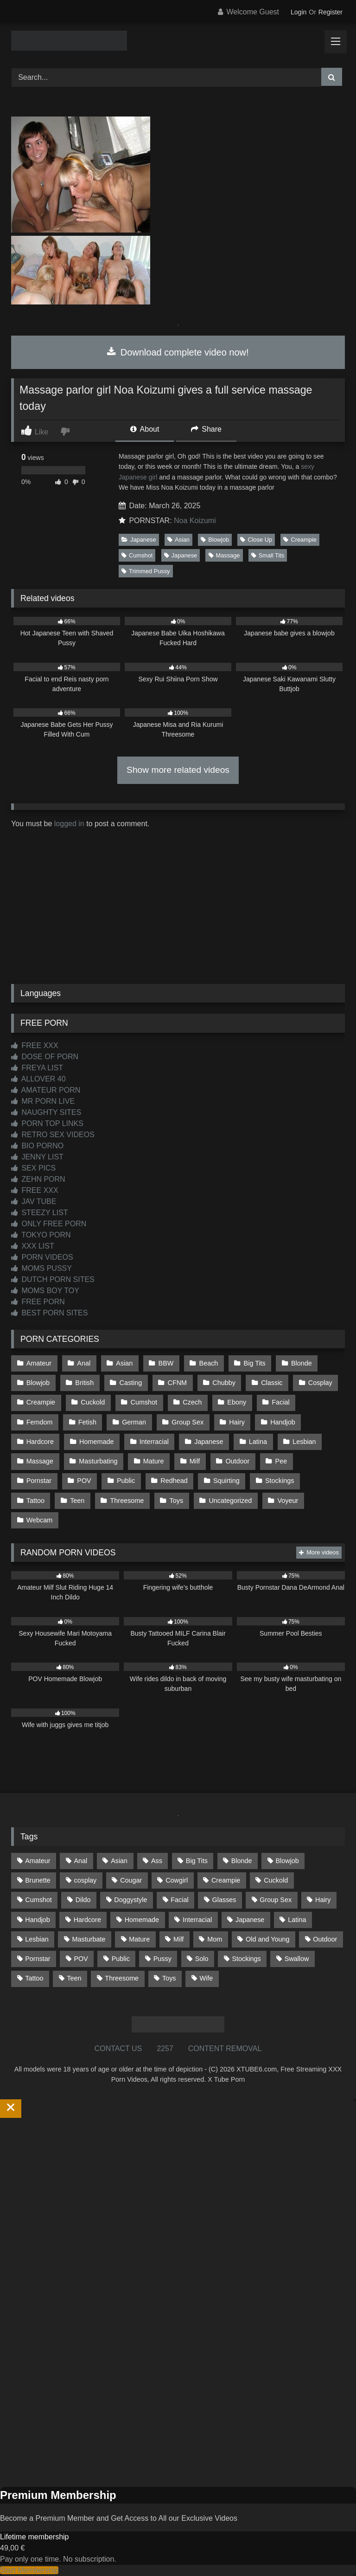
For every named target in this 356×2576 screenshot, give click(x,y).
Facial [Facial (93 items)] (179, 1899)
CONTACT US (118, 2048)
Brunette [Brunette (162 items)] (37, 1880)
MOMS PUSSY (41, 1268)
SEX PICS (33, 1168)
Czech (192, 1402)
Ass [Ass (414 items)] (156, 1860)
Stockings (279, 1480)
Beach (208, 1363)
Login (298, 12)
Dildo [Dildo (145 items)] (83, 1899)
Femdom (39, 1422)
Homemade (96, 1441)
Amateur (38, 1363)
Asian (178, 539)
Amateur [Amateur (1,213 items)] (37, 1860)
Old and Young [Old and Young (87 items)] (267, 1939)
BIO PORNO (37, 1146)
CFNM (177, 1382)
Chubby (223, 1382)
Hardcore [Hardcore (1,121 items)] (87, 1919)
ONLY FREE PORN (48, 1224)
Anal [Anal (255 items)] (80, 1860)
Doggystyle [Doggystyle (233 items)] (130, 1899)
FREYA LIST (37, 1068)
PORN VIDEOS (42, 1257)
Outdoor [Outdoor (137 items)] (325, 1939)
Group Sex (187, 1422)
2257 (165, 2048)
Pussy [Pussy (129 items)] (162, 1958)
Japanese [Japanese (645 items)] (249, 1919)
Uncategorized (230, 1500)
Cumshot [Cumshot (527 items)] (38, 1899)
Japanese (138, 539)
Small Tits (267, 555)
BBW (166, 1363)
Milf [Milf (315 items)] (178, 1939)
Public (126, 1480)
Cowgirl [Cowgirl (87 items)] (176, 1880)
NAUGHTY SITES (46, 1112)
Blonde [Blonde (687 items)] (241, 1860)
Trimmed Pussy (145, 571)
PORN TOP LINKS (47, 1123)
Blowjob (215, 539)
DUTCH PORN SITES (53, 1279)
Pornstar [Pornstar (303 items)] (37, 1958)
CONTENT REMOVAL (225, 2048)
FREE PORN (38, 1302)
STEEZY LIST (39, 1213)
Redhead (173, 1480)
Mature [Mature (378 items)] (139, 1939)
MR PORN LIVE (43, 1101)
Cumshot (137, 555)
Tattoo (35, 1500)
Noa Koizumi (195, 520)
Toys (177, 1500)
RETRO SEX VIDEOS (53, 1135)
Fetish (87, 1422)
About (144, 429)
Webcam (39, 1520)
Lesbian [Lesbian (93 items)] (36, 1939)
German (134, 1422)
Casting (131, 1382)
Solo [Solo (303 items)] (202, 1958)
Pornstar (38, 1480)
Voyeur (287, 1500)
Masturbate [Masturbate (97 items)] (89, 1939)
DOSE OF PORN (44, 1057)
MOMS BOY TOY (45, 1290)
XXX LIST (32, 1246)
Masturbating (98, 1461)
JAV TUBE (33, 1201)
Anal (83, 1363)
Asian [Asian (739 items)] (119, 1860)
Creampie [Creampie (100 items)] (225, 1880)
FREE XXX (34, 1045)
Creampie (299, 539)
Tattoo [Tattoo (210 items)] (34, 1978)
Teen (77, 1500)
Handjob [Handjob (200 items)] (37, 1919)
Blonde (301, 1363)
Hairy (237, 1422)
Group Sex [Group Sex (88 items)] (276, 1899)
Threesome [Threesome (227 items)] (122, 1978)
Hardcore (40, 1441)
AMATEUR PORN (45, 1090)
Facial (280, 1402)
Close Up (256, 539)
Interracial (154, 1441)
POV (84, 1480)
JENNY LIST (37, 1157)
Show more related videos (178, 770)
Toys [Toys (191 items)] (169, 1978)
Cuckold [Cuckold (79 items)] (276, 1880)
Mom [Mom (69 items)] (214, 1939)
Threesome (127, 1500)
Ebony (236, 1402)
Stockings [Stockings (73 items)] (246, 1958)
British (84, 1382)
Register (330, 12)
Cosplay (320, 1382)
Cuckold (93, 1402)
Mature (153, 1461)
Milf (195, 1461)
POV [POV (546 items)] (81, 1958)
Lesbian (304, 1441)
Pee (281, 1461)
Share (206, 429)
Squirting (226, 1480)
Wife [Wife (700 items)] (206, 1978)
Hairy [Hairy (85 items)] (323, 1899)
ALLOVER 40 (38, 1079)
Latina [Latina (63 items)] (297, 1919)
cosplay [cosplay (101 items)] (85, 1880)
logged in (69, 824)
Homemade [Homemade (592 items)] (142, 1919)
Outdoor (237, 1461)
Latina (258, 1441)
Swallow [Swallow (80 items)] (297, 1958)
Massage (224, 555)
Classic (271, 1382)
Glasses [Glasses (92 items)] (224, 1899)
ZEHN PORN (38, 1179)
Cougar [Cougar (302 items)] (131, 1880)
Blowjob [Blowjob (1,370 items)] (287, 1860)
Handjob (282, 1422)
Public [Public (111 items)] (121, 1958)
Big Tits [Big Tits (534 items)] (197, 1860)
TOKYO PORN (41, 1235)
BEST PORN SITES (49, 1313)
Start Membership (29, 2570)
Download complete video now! (177, 352)
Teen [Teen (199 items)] (74, 1978)
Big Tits (255, 1363)
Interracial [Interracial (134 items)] (197, 1919)
